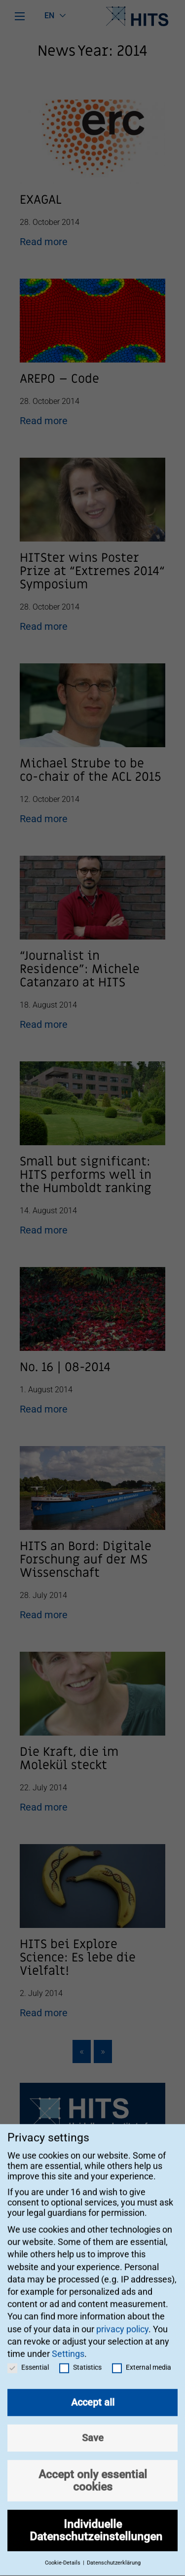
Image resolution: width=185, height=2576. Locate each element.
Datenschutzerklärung (114, 2550)
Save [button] (93, 2425)
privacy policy (122, 2316)
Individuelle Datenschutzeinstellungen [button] (96, 2518)
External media (141, 2355)
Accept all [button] (92, 2390)
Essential (28, 2355)
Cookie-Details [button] (63, 2550)
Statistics (80, 2355)
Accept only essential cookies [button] (92, 2468)
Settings (68, 2341)
